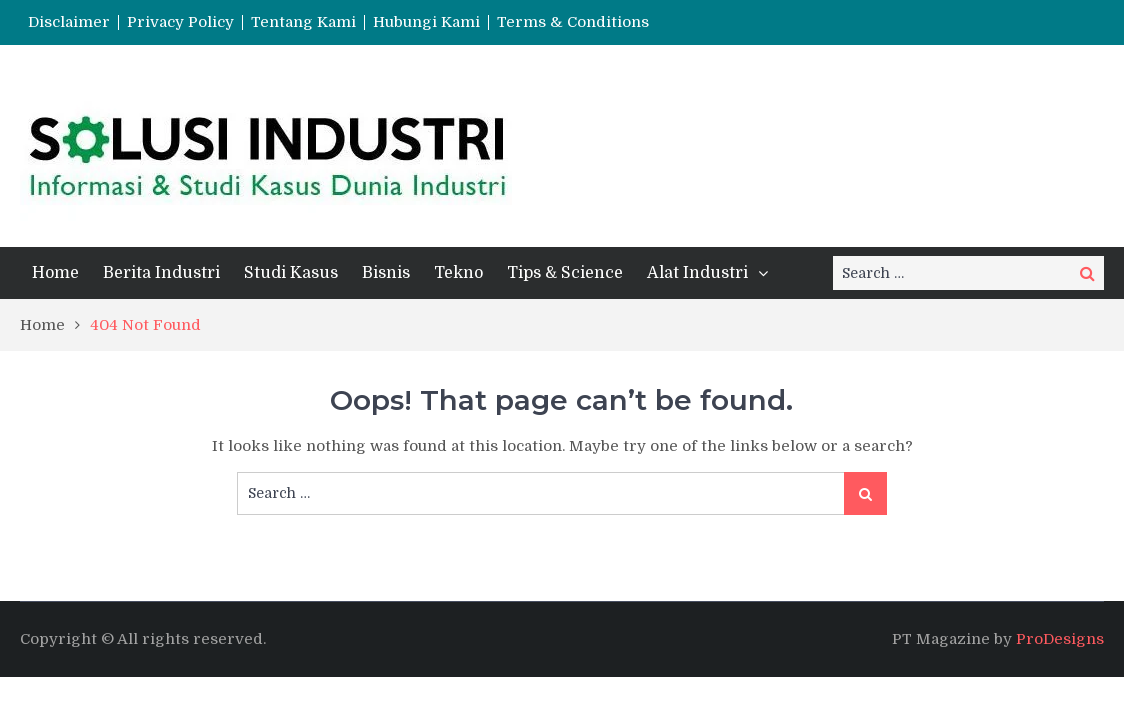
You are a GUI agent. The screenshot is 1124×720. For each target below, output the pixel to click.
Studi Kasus (291, 273)
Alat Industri (697, 273)
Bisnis (386, 273)
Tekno (458, 273)
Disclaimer (69, 22)
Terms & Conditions (573, 22)
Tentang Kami (303, 22)
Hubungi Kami (426, 22)
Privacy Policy (180, 22)
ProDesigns (1060, 639)
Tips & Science (565, 273)
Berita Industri (161, 273)
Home (55, 273)
